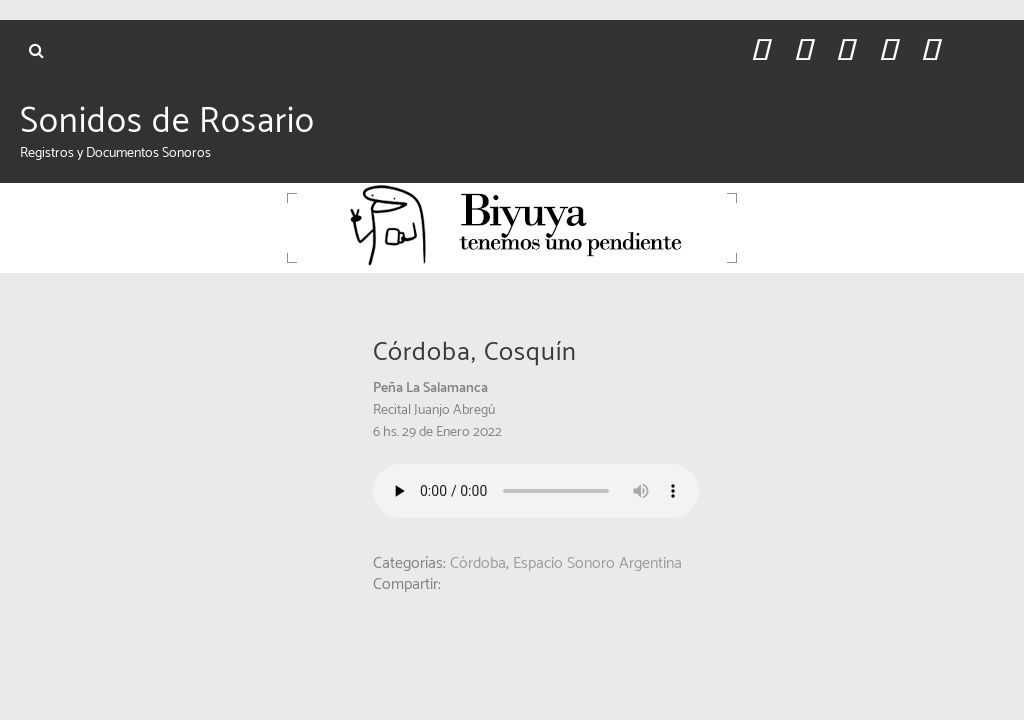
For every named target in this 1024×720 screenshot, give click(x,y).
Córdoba (478, 563)
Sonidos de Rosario (167, 122)
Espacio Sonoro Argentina (597, 563)
